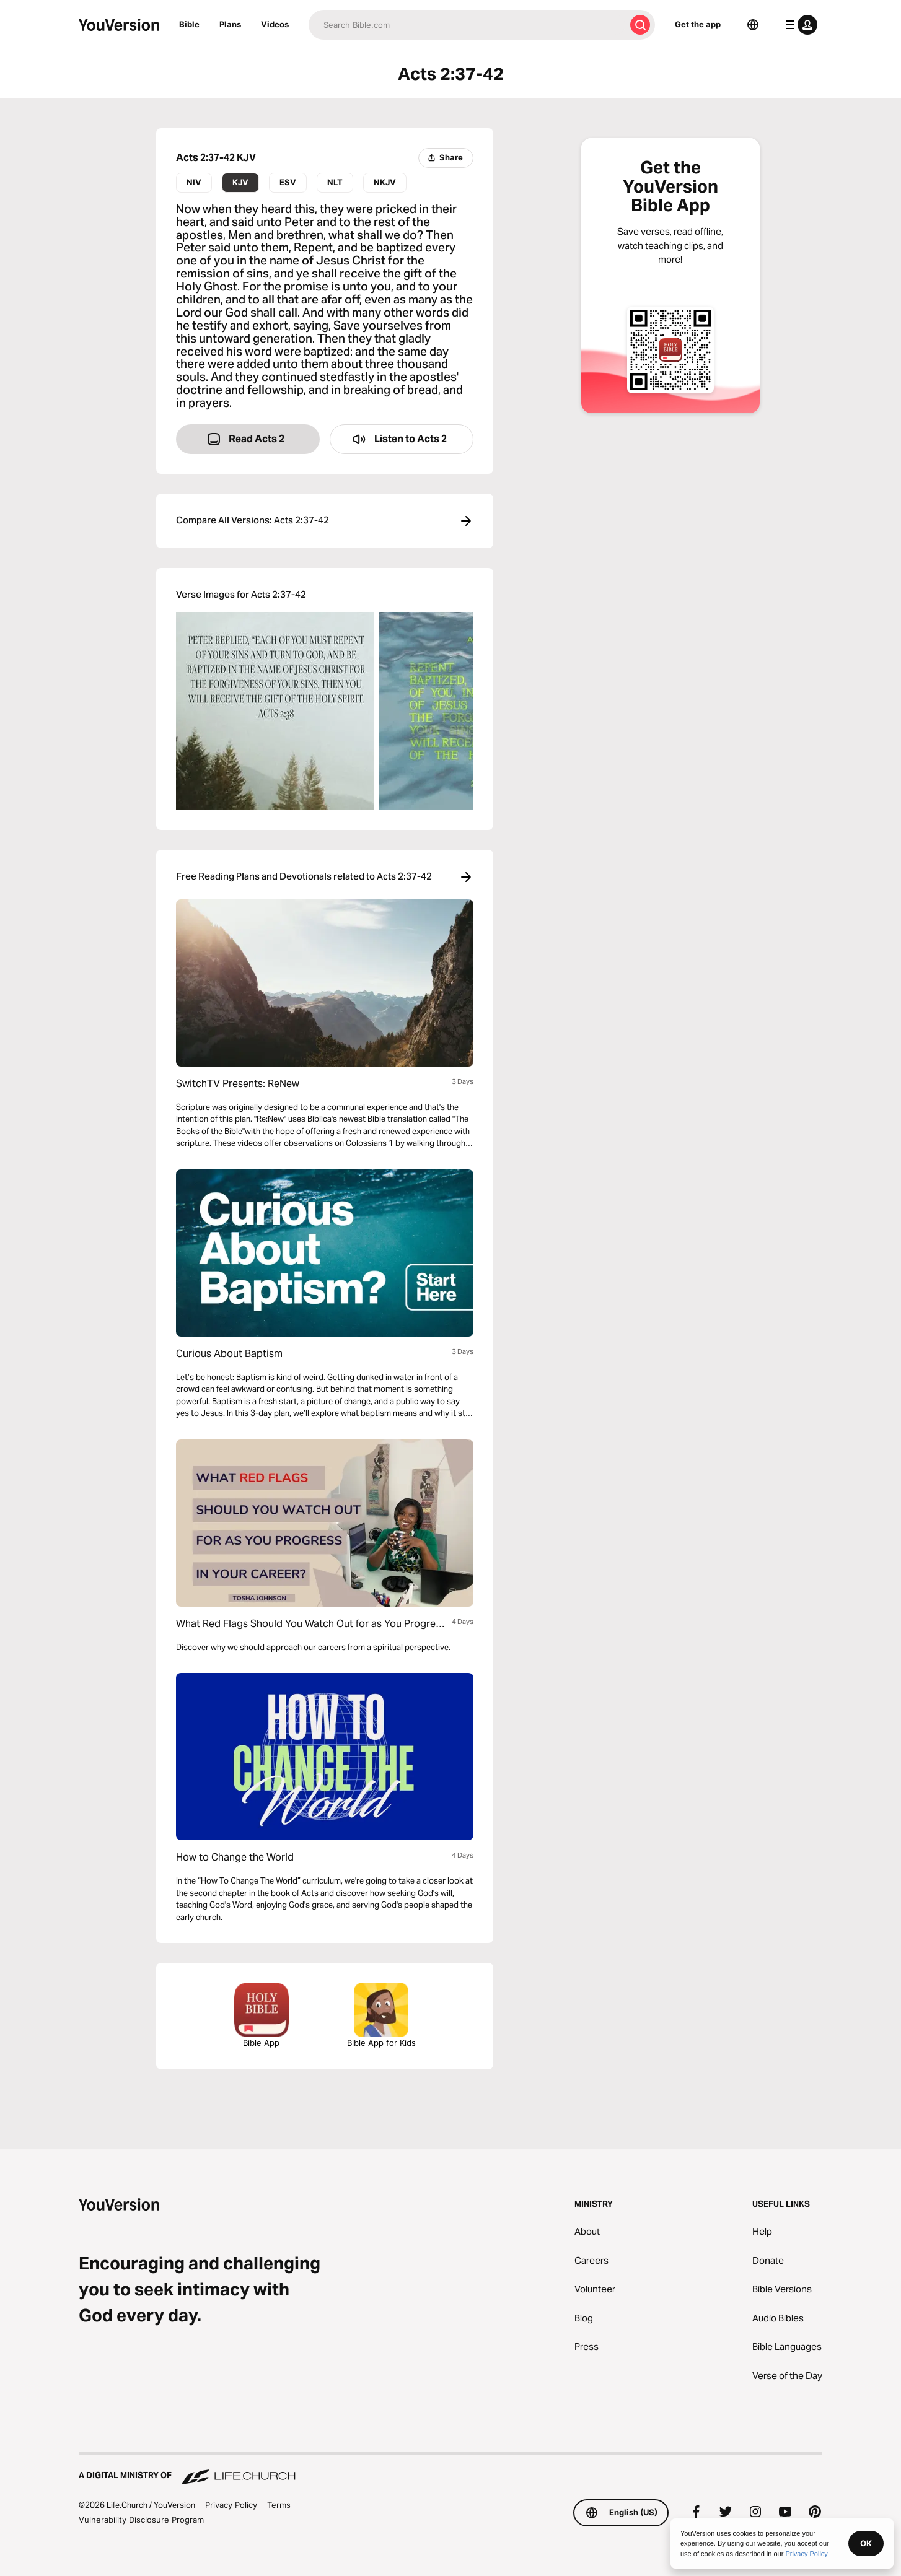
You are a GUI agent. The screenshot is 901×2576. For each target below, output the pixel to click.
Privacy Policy (231, 2505)
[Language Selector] (753, 24)
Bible (189, 24)
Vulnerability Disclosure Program (141, 2520)
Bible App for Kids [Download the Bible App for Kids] (381, 2015)
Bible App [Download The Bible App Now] (261, 2015)
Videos (275, 24)
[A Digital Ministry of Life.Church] (450, 2469)
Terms (279, 2505)
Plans (230, 24)
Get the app (698, 24)
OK (866, 2543)
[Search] (467, 25)
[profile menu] (798, 24)
